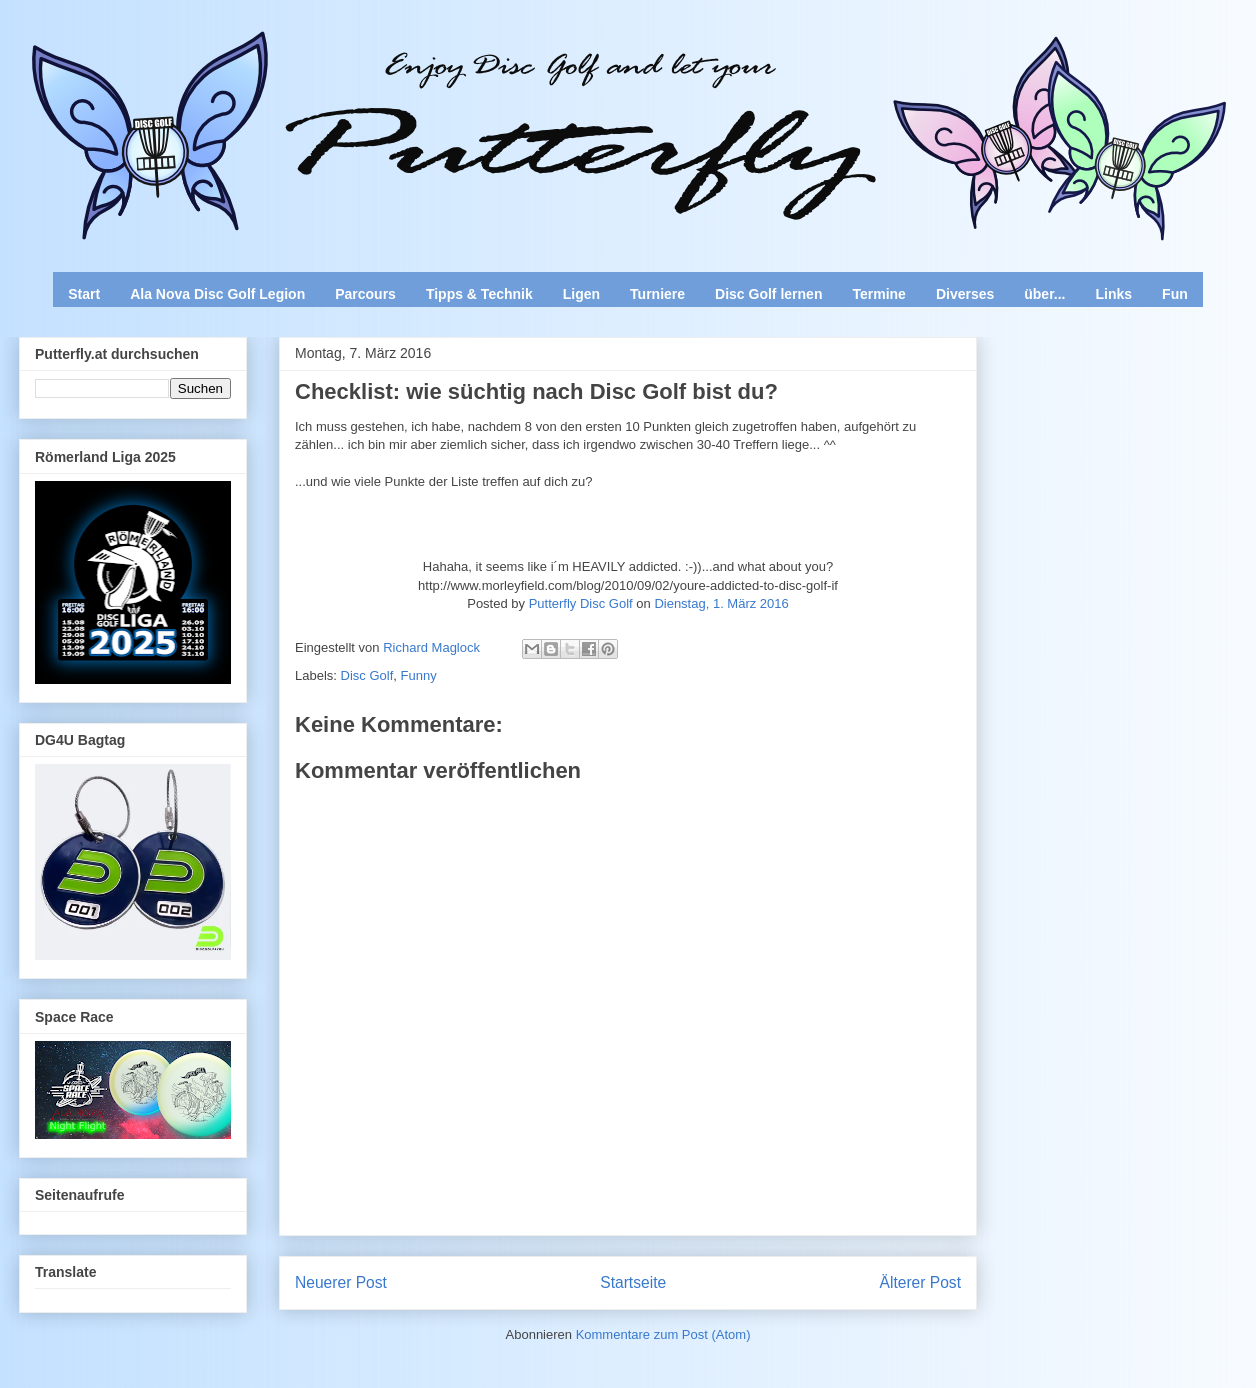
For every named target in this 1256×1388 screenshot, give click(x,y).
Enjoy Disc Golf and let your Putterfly (240, 66)
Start (84, 294)
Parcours (365, 294)
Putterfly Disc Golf (581, 603)
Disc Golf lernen (768, 294)
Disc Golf (367, 675)
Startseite (633, 1282)
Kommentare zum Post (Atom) (663, 1334)
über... (1044, 294)
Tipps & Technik (479, 294)
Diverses (965, 294)
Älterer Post (920, 1282)
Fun (1175, 294)
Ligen (581, 294)
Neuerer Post (341, 1282)
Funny (419, 675)
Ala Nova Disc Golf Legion (217, 294)
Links (1114, 294)
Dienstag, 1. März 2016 (721, 603)
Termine (878, 294)
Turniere (657, 294)
